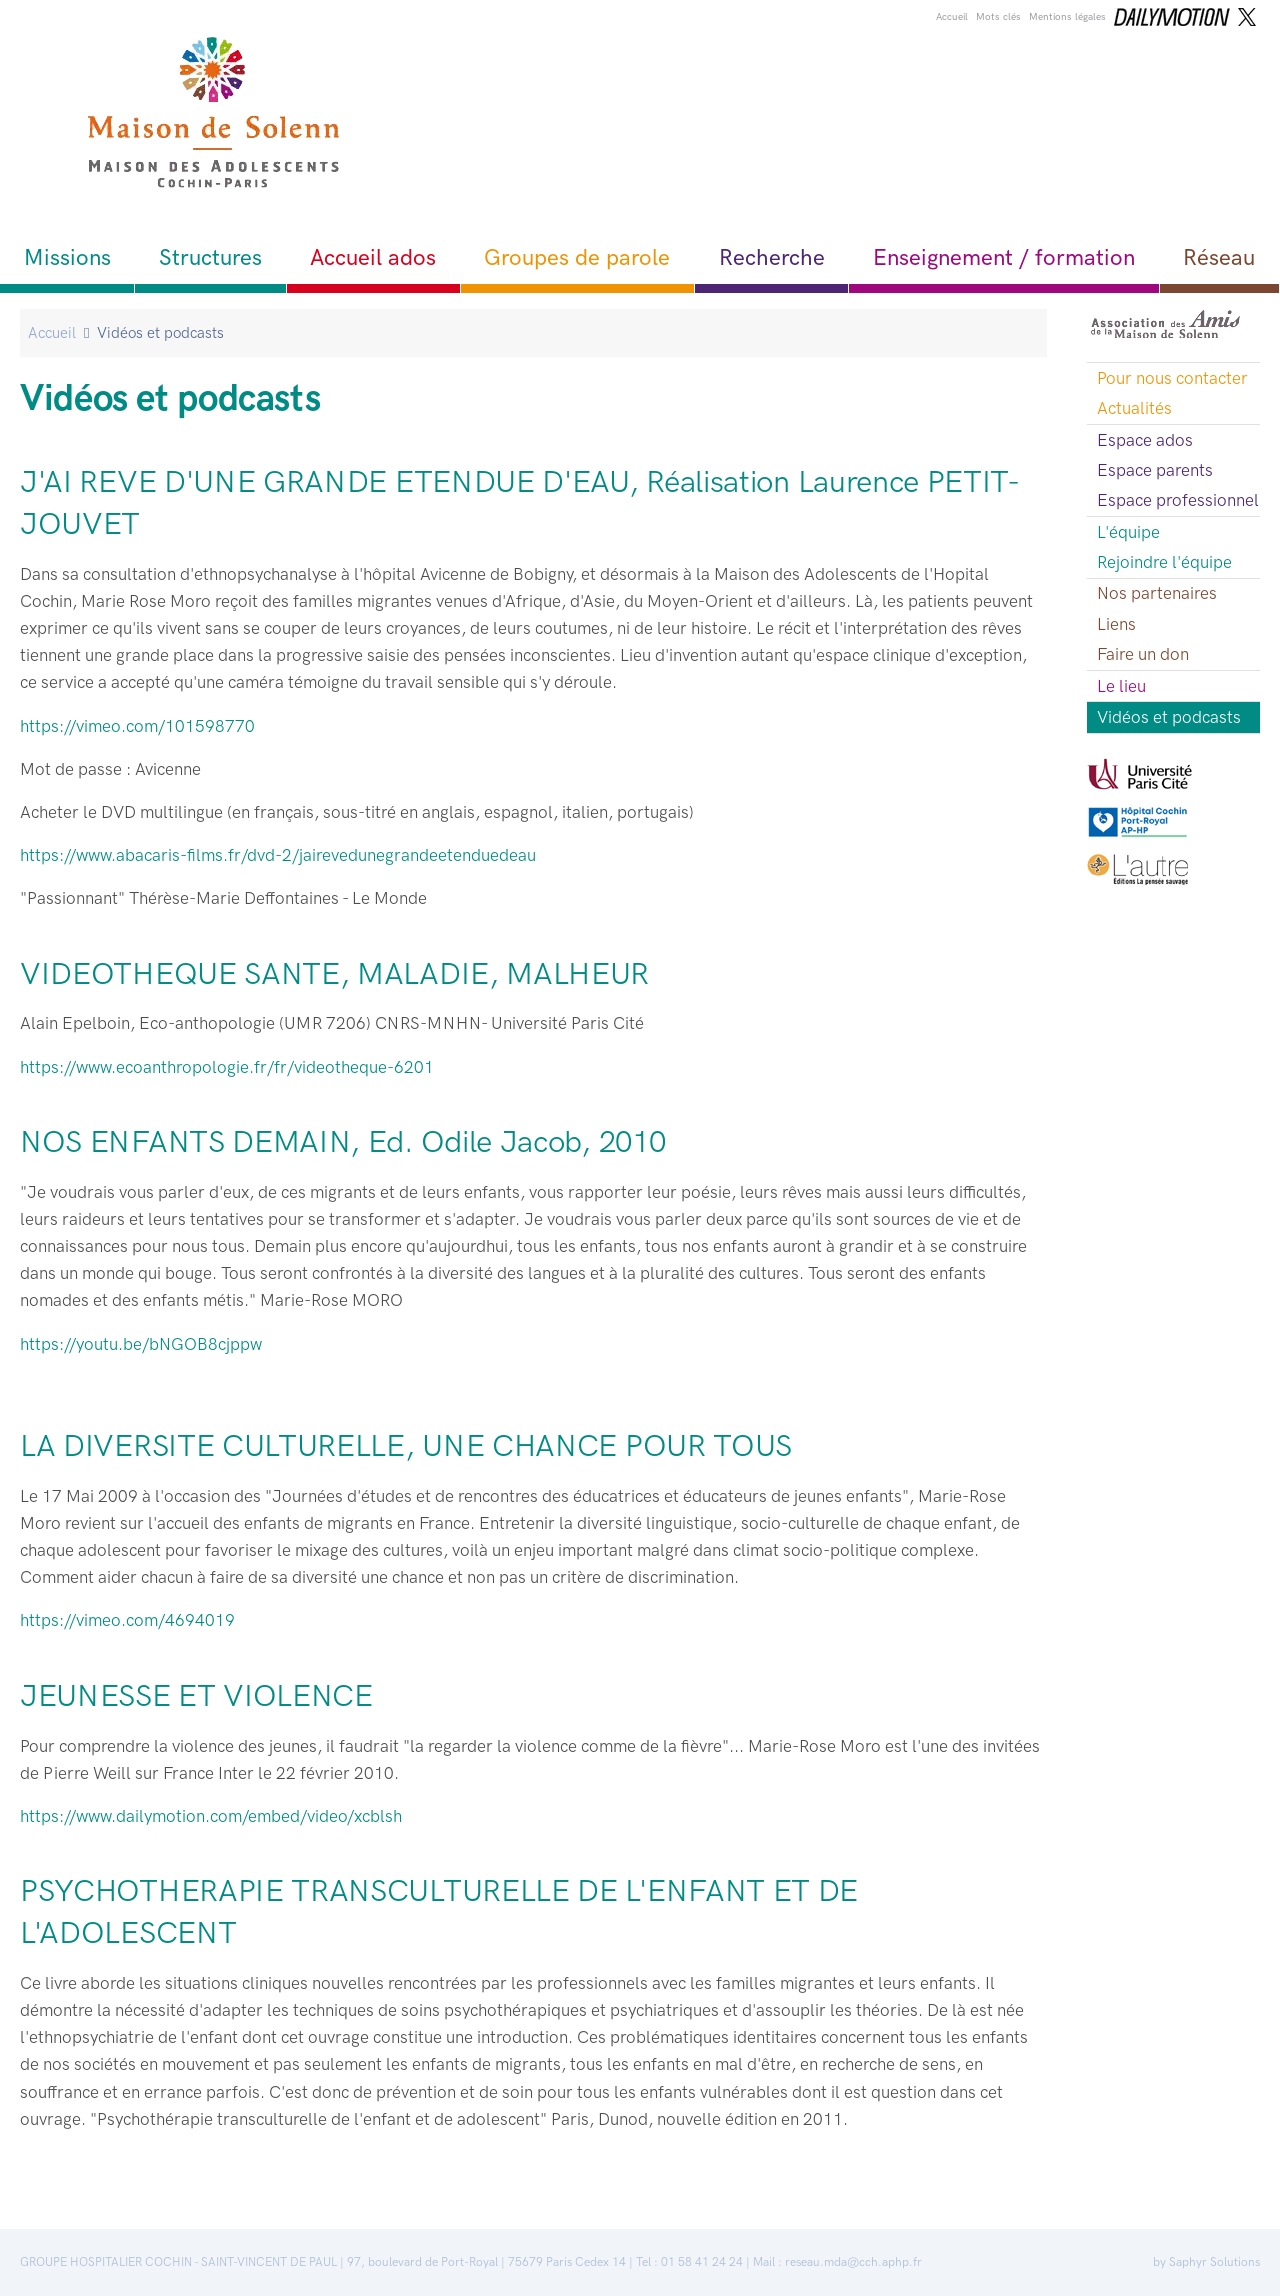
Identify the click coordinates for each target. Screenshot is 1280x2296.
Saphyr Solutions (1214, 2262)
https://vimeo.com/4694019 (127, 1620)
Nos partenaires (1157, 593)
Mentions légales (1067, 17)
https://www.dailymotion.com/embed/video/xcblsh (211, 1816)
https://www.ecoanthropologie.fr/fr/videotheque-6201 (227, 1067)
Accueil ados (373, 257)
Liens (1116, 624)
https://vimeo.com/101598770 (140, 726)
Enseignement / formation (1004, 257)
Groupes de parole (577, 257)
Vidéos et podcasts (1169, 717)
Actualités (1134, 408)
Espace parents (1155, 470)
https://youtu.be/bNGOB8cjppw (141, 1344)
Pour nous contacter (1172, 378)
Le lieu (1121, 686)
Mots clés (998, 17)
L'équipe (1128, 532)
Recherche (772, 257)
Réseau (1219, 257)
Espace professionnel (1178, 500)
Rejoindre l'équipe (1164, 562)
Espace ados (1145, 440)
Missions (67, 257)
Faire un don (1143, 654)
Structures (210, 257)
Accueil (952, 17)
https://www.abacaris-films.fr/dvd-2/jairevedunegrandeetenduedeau (278, 855)
